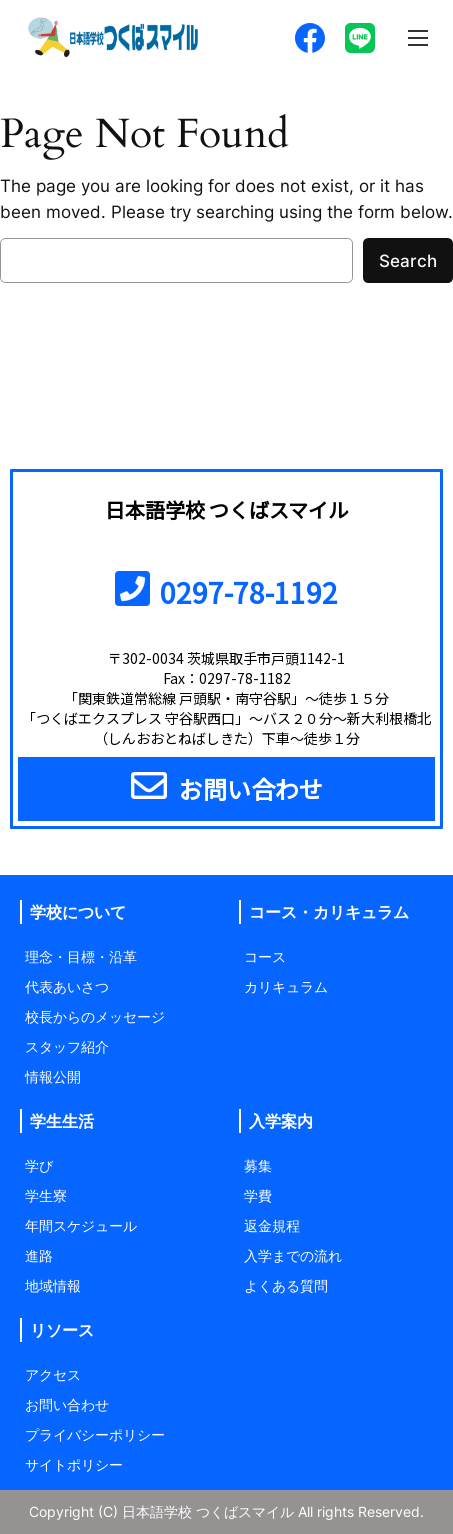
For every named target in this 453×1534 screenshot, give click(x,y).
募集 (258, 1165)
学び (39, 1165)
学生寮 (46, 1195)
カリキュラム (286, 986)
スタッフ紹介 (67, 1046)
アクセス (53, 1374)
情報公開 (53, 1076)
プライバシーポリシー (95, 1434)
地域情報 (53, 1285)
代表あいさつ (67, 986)
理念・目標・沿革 (81, 956)
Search (408, 261)
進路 (39, 1255)
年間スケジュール (81, 1225)
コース (265, 956)
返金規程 (272, 1225)
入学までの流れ (293, 1255)
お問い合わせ (67, 1404)
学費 (258, 1195)
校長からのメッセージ (95, 1016)
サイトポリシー (74, 1464)
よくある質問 (286, 1285)
